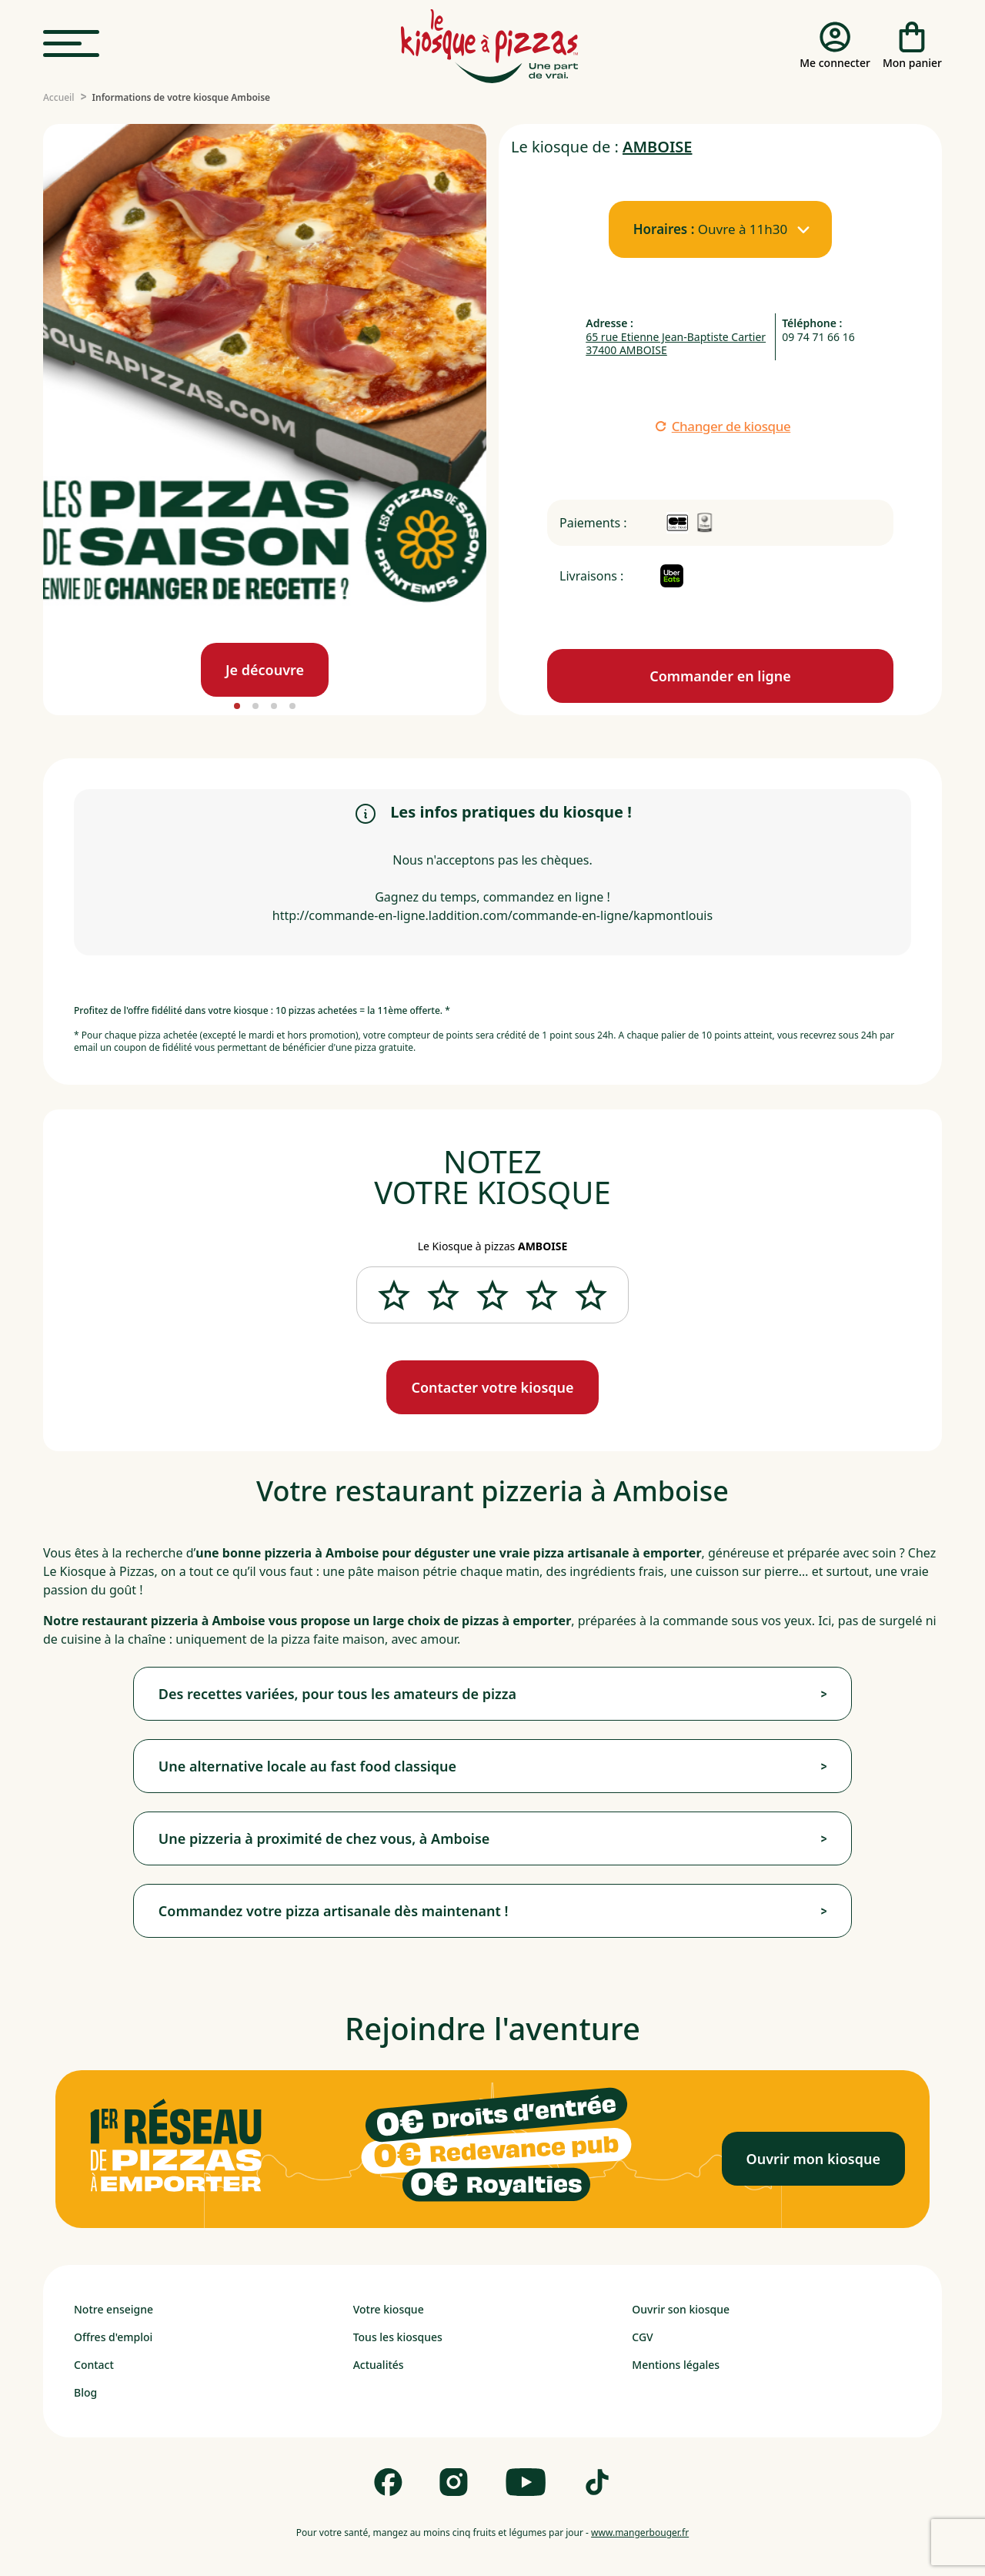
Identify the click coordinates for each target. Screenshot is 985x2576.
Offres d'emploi (113, 2337)
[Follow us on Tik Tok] (597, 2482)
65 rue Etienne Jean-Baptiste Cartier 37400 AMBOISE (676, 344)
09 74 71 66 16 (818, 337)
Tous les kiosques (397, 2337)
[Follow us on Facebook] (388, 2482)
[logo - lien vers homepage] (489, 46)
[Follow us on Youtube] (526, 2482)
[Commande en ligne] (720, 676)
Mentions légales (676, 2364)
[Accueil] (59, 97)
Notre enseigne (113, 2309)
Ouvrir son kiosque (681, 2309)
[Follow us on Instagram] (453, 2482)
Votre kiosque (388, 2309)
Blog (85, 2392)
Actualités (378, 2364)
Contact (94, 2364)
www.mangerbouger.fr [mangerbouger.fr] (640, 2532)
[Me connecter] (835, 46)
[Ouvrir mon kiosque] (813, 2159)
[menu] (71, 44)
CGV (642, 2337)
